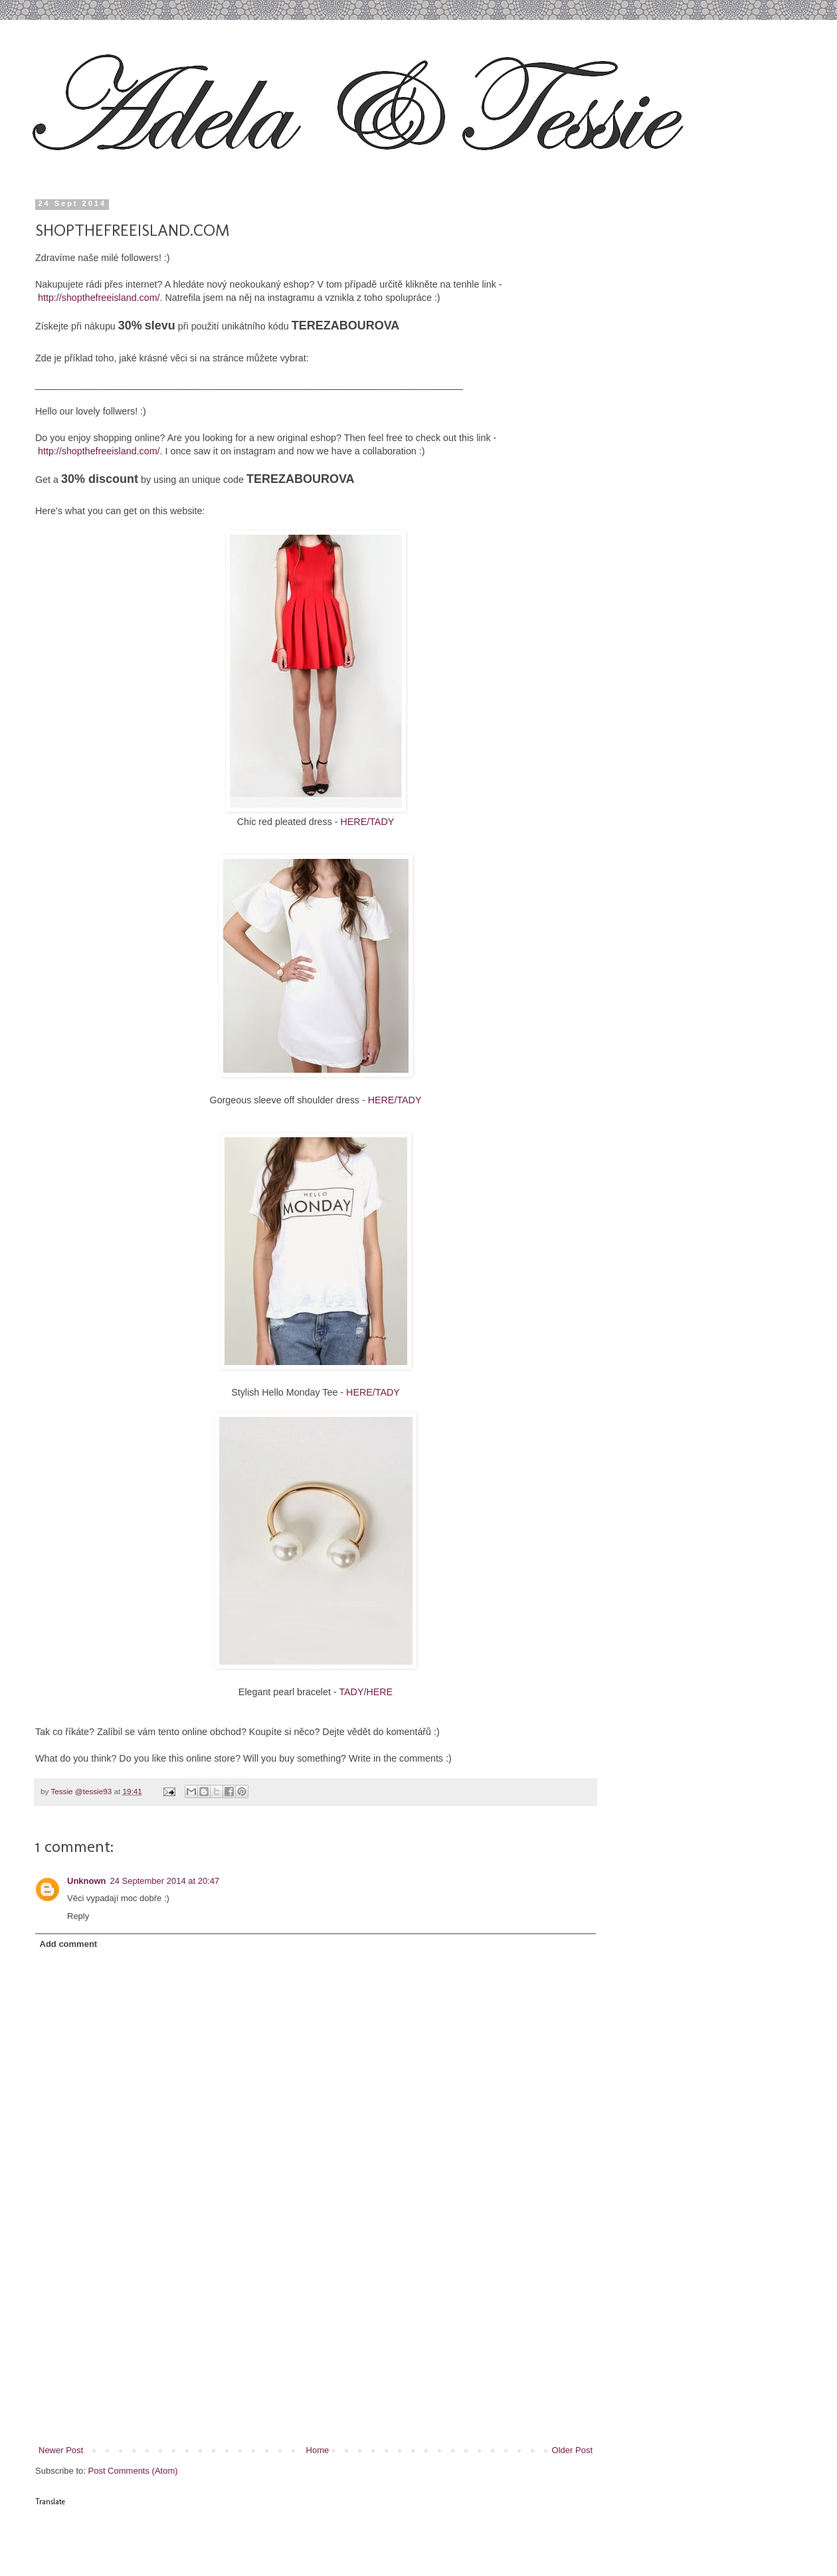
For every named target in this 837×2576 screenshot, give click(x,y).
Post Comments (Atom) (133, 2471)
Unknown (86, 1881)
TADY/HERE (366, 1692)
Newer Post (61, 2450)
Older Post (572, 2450)
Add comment (69, 1944)
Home (317, 2450)
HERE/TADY (368, 821)
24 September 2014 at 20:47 (165, 1881)
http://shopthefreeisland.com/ (99, 297)
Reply (78, 1916)
